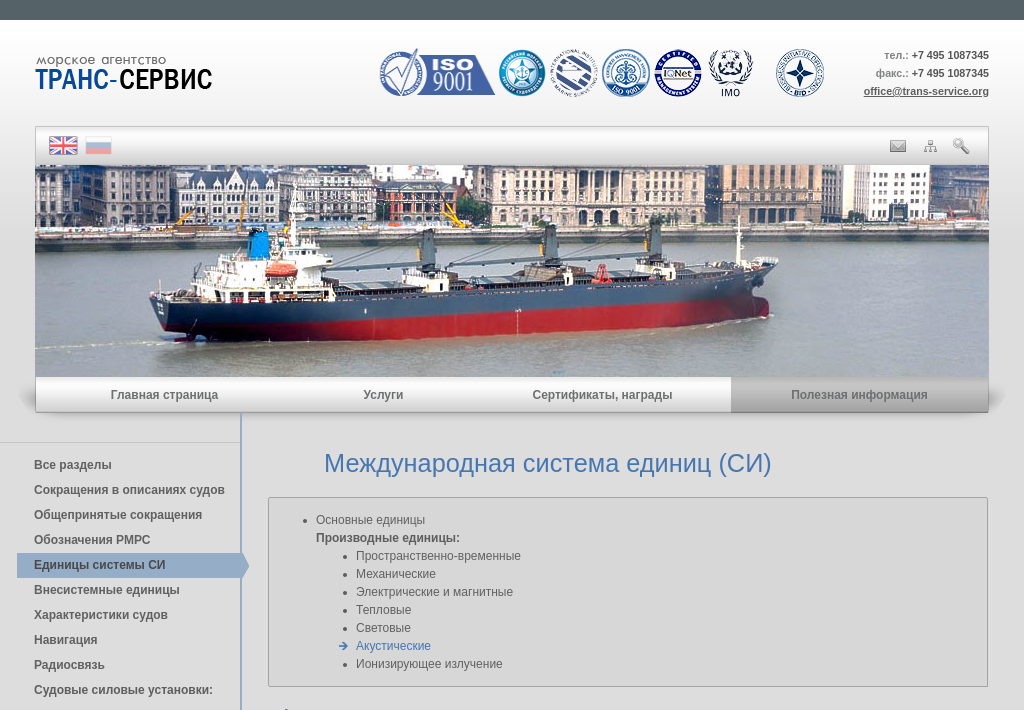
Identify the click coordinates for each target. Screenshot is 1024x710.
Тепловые (383, 610)
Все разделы (73, 465)
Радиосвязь (69, 665)
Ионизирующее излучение (429, 664)
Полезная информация (859, 395)
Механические (396, 574)
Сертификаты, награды (602, 395)
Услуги (384, 395)
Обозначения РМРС (92, 540)
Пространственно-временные (438, 556)
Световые (383, 628)
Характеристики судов (101, 615)
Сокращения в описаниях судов (129, 490)
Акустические (393, 646)
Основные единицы (370, 520)
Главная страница (165, 395)
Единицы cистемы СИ (99, 565)
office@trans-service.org (926, 91)
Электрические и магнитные (434, 592)
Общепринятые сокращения (118, 515)
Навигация (66, 640)
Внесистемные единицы (107, 590)
